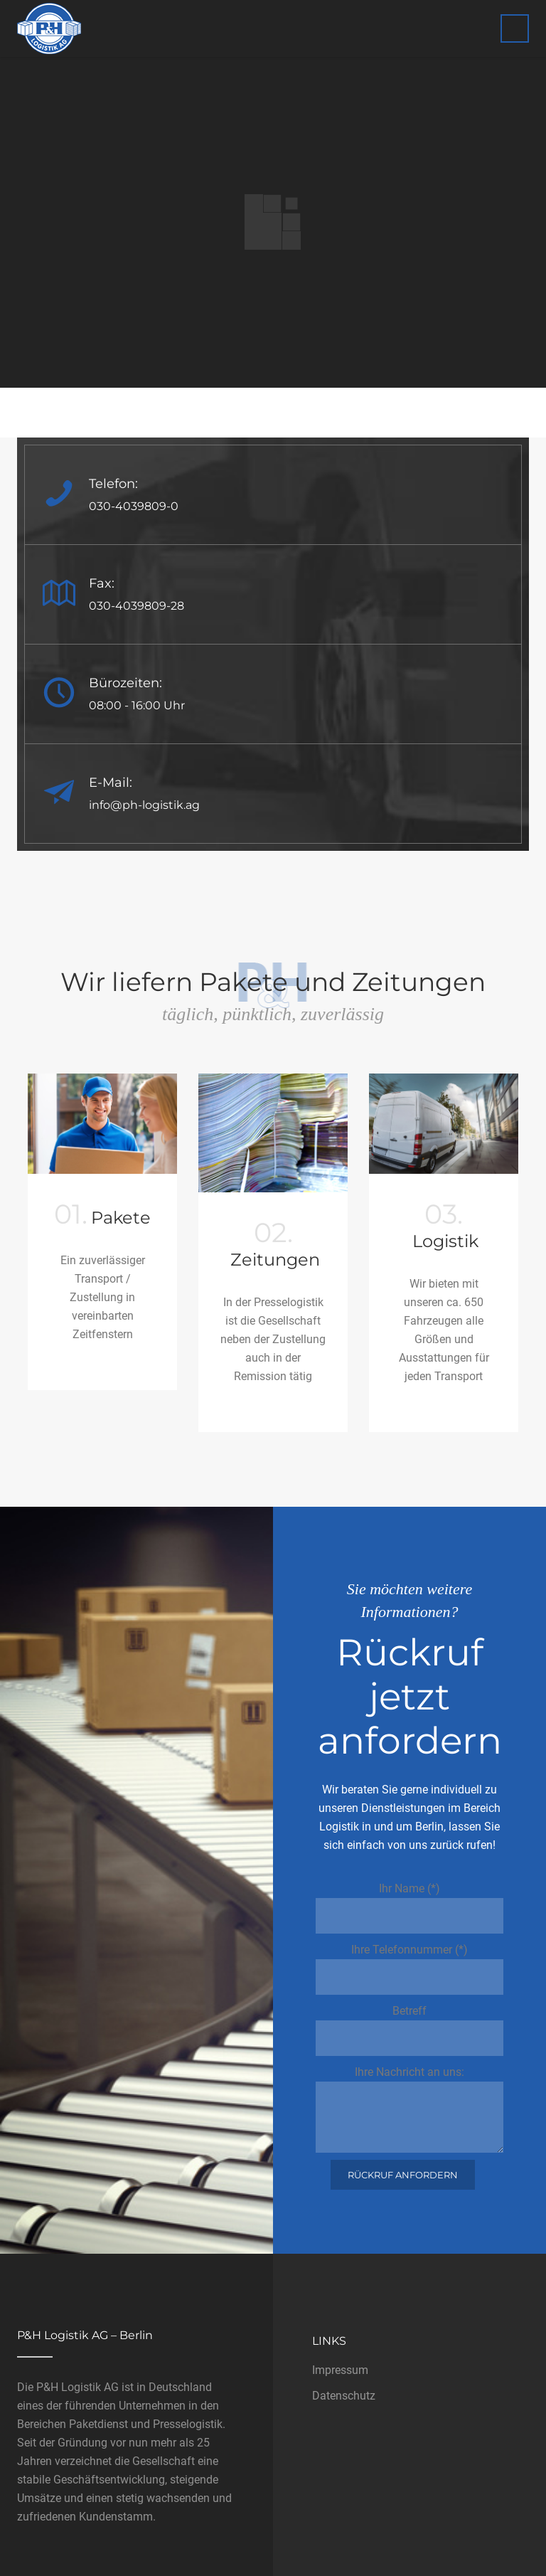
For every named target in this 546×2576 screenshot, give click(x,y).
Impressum (340, 2370)
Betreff (409, 2030)
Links (329, 2341)
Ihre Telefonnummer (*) (409, 1969)
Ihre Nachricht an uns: (409, 2109)
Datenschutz (343, 2395)
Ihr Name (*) (409, 1908)
